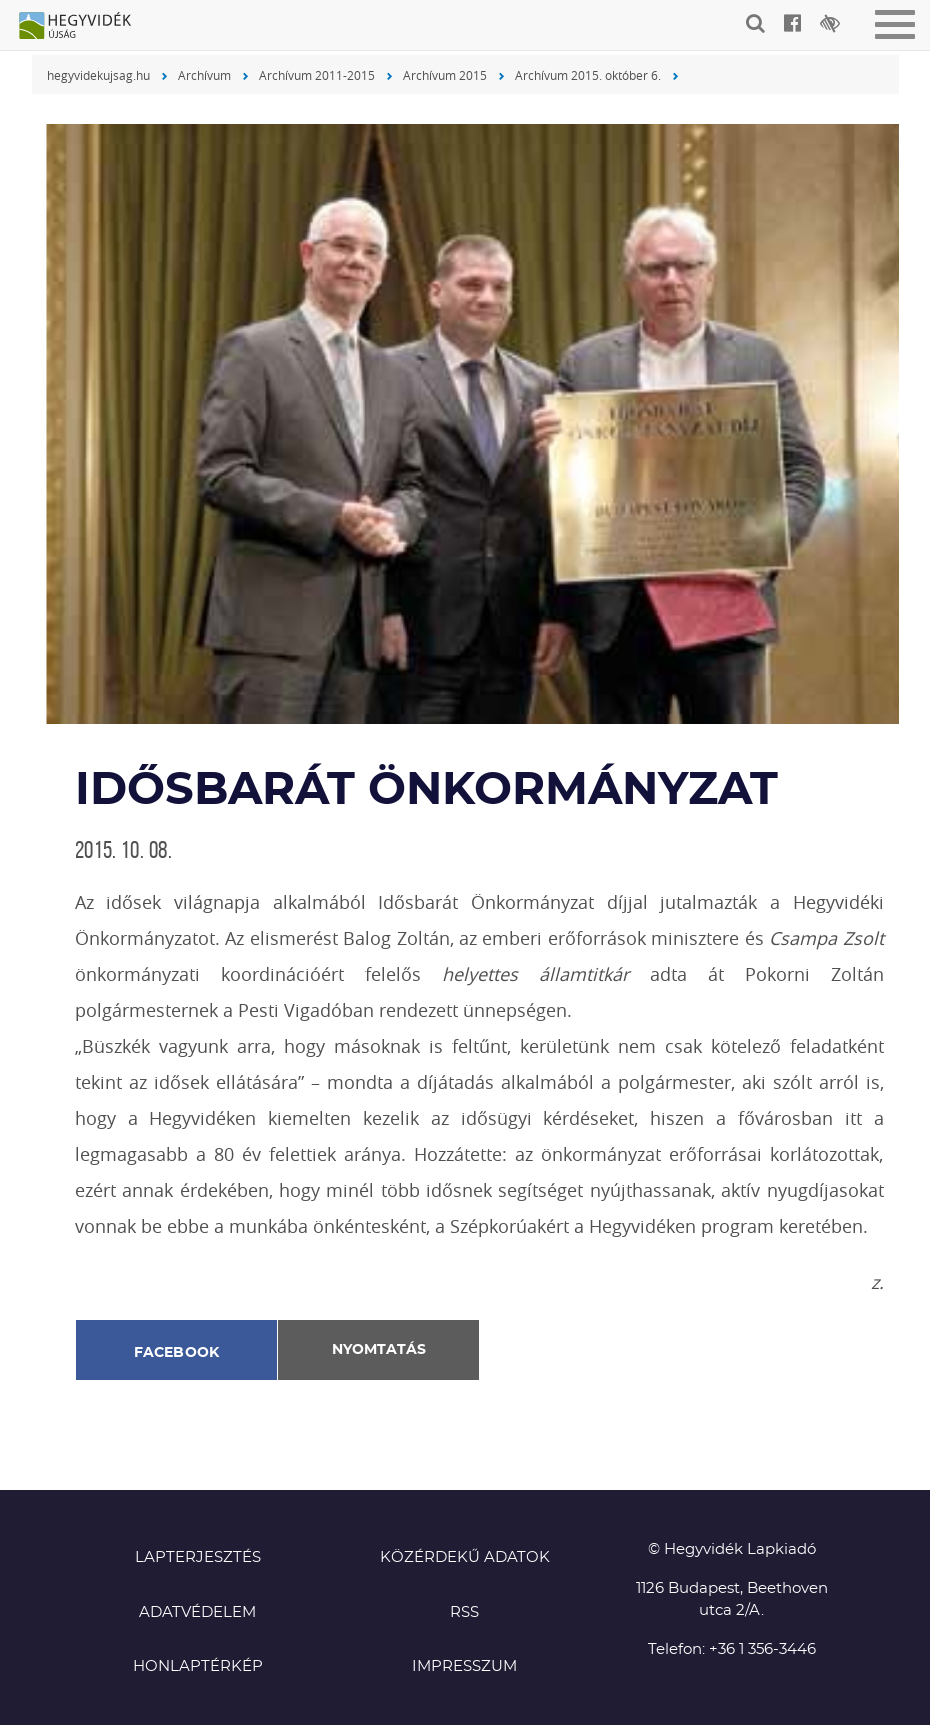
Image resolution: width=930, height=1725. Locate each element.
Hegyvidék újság (85, 27)
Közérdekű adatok (465, 1557)
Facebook (177, 1353)
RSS (464, 1612)
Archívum (204, 75)
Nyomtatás (379, 1350)
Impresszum (464, 1666)
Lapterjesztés (198, 1557)
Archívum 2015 (445, 75)
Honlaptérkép (198, 1666)
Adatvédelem (197, 1612)
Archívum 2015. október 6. (588, 75)
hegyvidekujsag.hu (98, 75)
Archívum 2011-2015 (317, 75)
